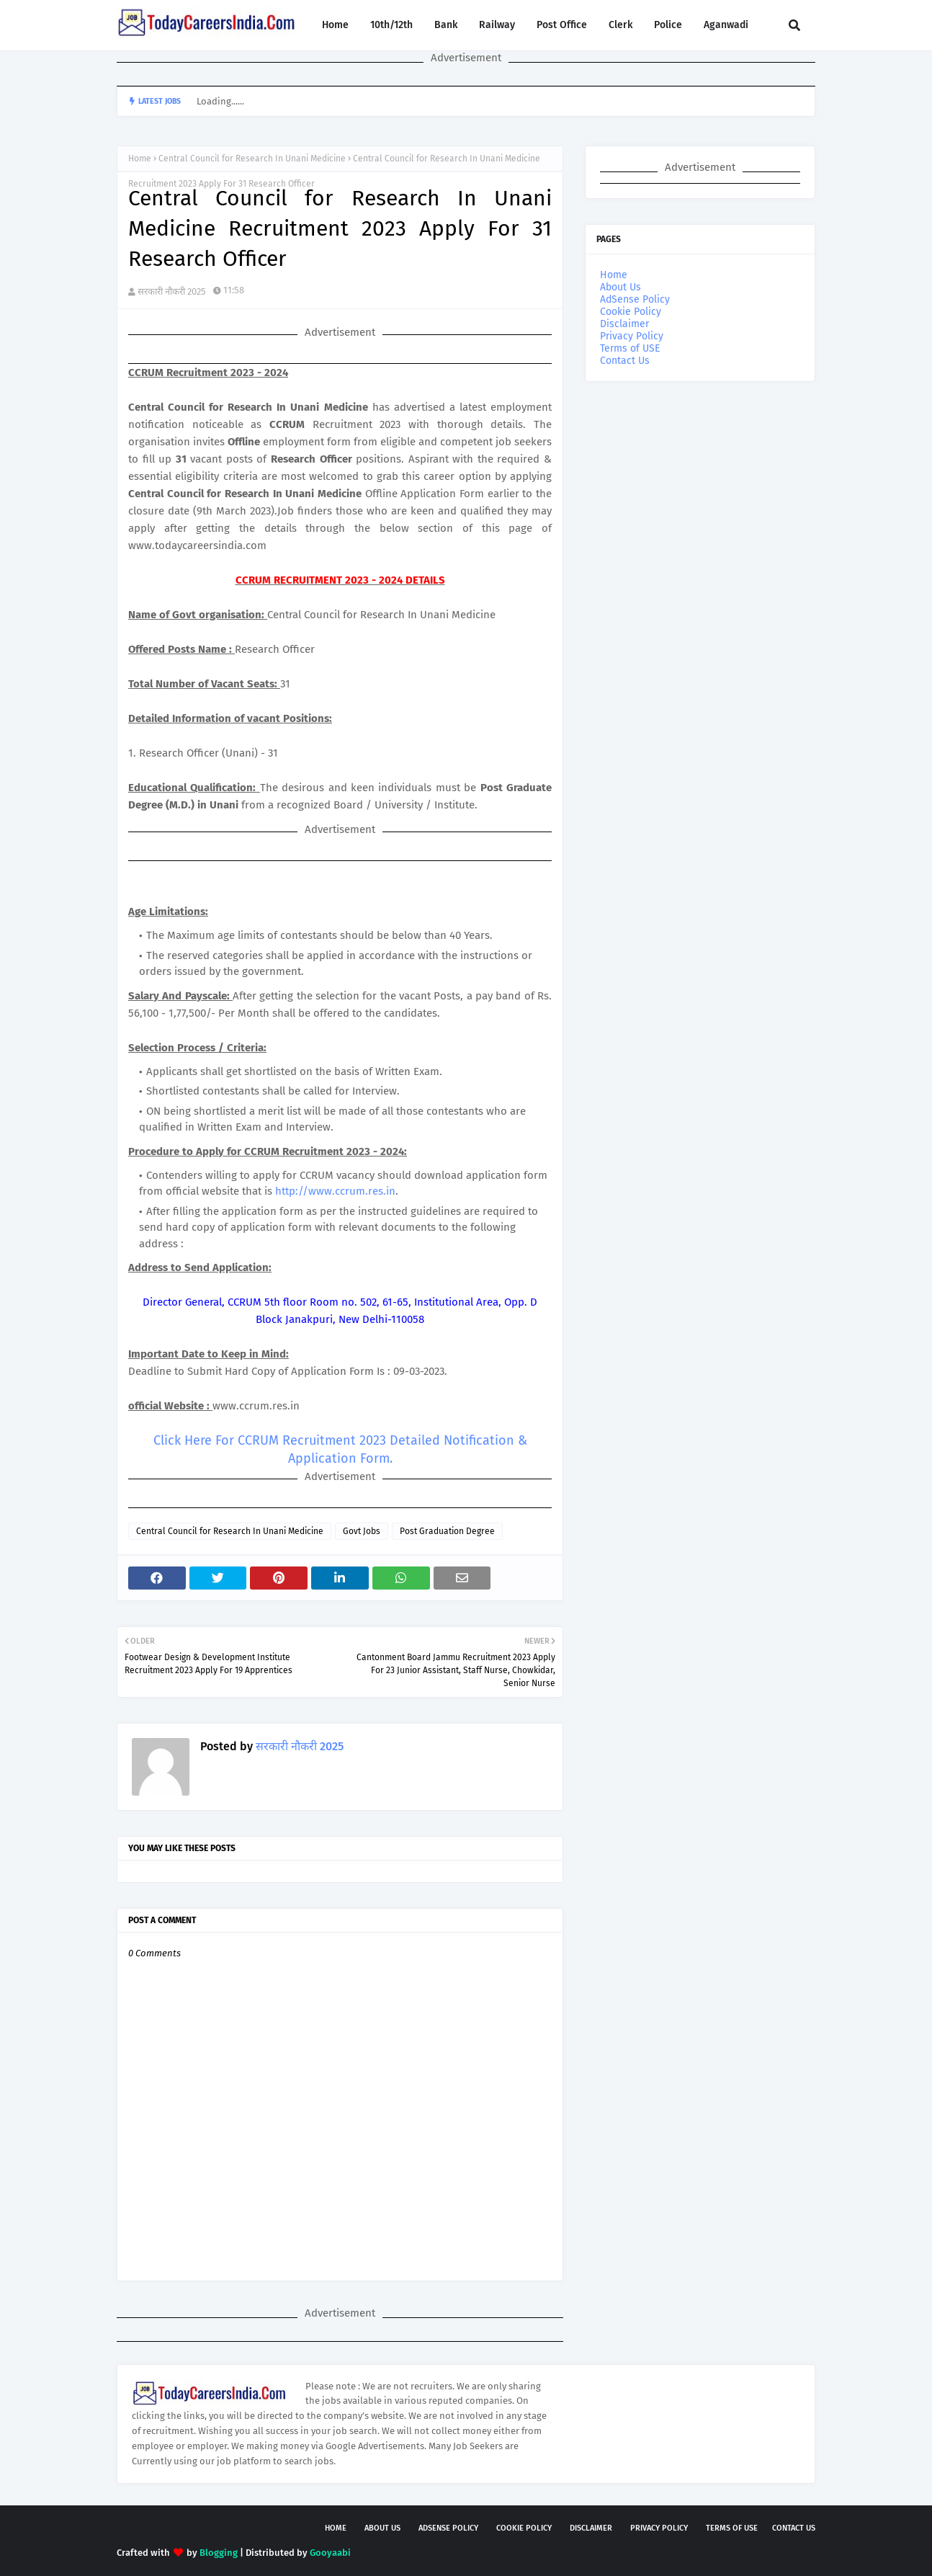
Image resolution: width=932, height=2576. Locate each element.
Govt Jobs (361, 1531)
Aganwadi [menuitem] (726, 25)
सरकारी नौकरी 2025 (172, 291)
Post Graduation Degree (447, 1531)
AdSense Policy (635, 299)
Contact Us (625, 361)
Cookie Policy (630, 312)
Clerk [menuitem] (620, 25)
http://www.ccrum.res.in (335, 1191)
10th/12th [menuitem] (391, 25)
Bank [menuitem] (445, 25)
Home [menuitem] (335, 25)
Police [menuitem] (668, 25)
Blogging (219, 2552)
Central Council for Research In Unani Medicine (252, 158)
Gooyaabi (330, 2552)
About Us (620, 287)
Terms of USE (630, 348)
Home (139, 158)
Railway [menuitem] (497, 25)
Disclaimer (624, 324)
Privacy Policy (631, 336)
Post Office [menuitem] (562, 25)
